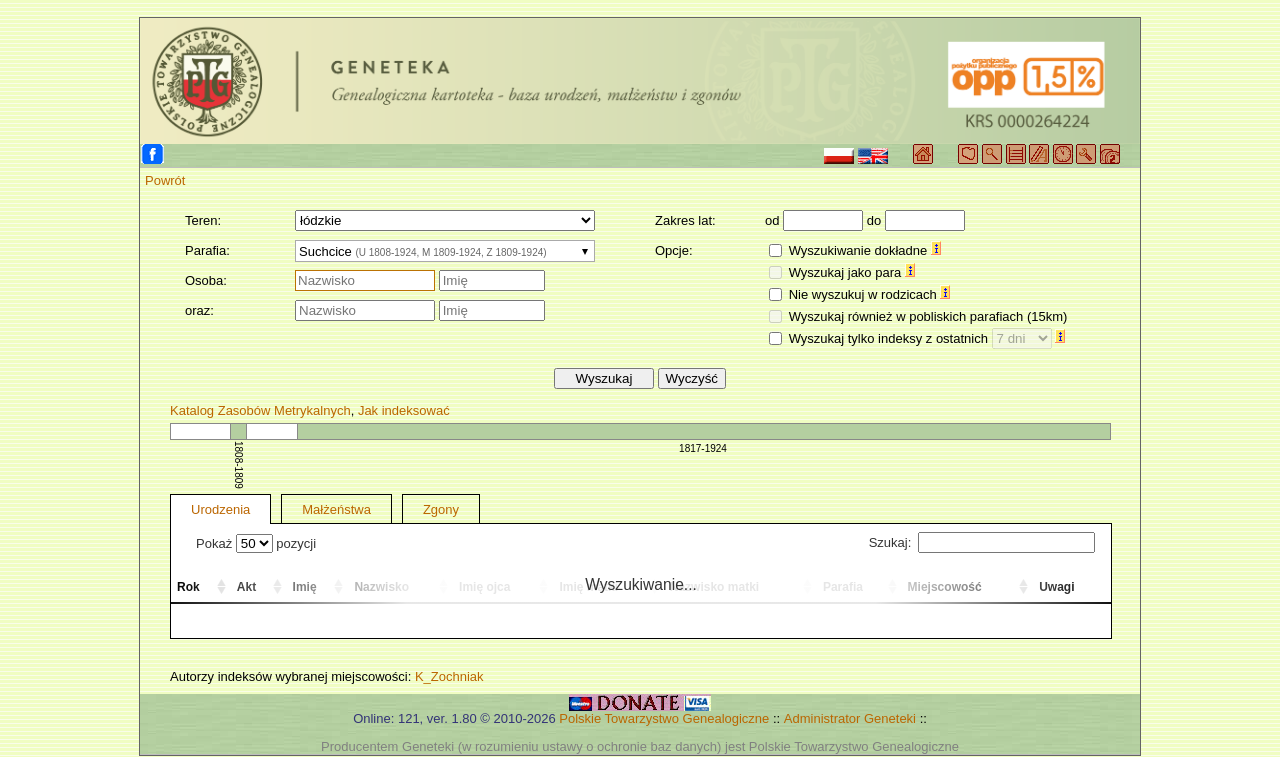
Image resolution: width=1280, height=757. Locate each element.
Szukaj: (982, 542)
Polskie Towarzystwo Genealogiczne (664, 718)
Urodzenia (220, 509)
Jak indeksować (404, 410)
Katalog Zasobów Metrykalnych (260, 410)
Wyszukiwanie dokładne (865, 250)
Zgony (441, 509)
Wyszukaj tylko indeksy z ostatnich (927, 338)
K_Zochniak (449, 676)
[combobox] (445, 251)
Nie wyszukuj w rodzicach (870, 294)
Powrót (165, 180)
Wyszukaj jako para (852, 272)
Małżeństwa (336, 509)
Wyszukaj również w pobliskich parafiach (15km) (928, 316)
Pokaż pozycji (256, 543)
